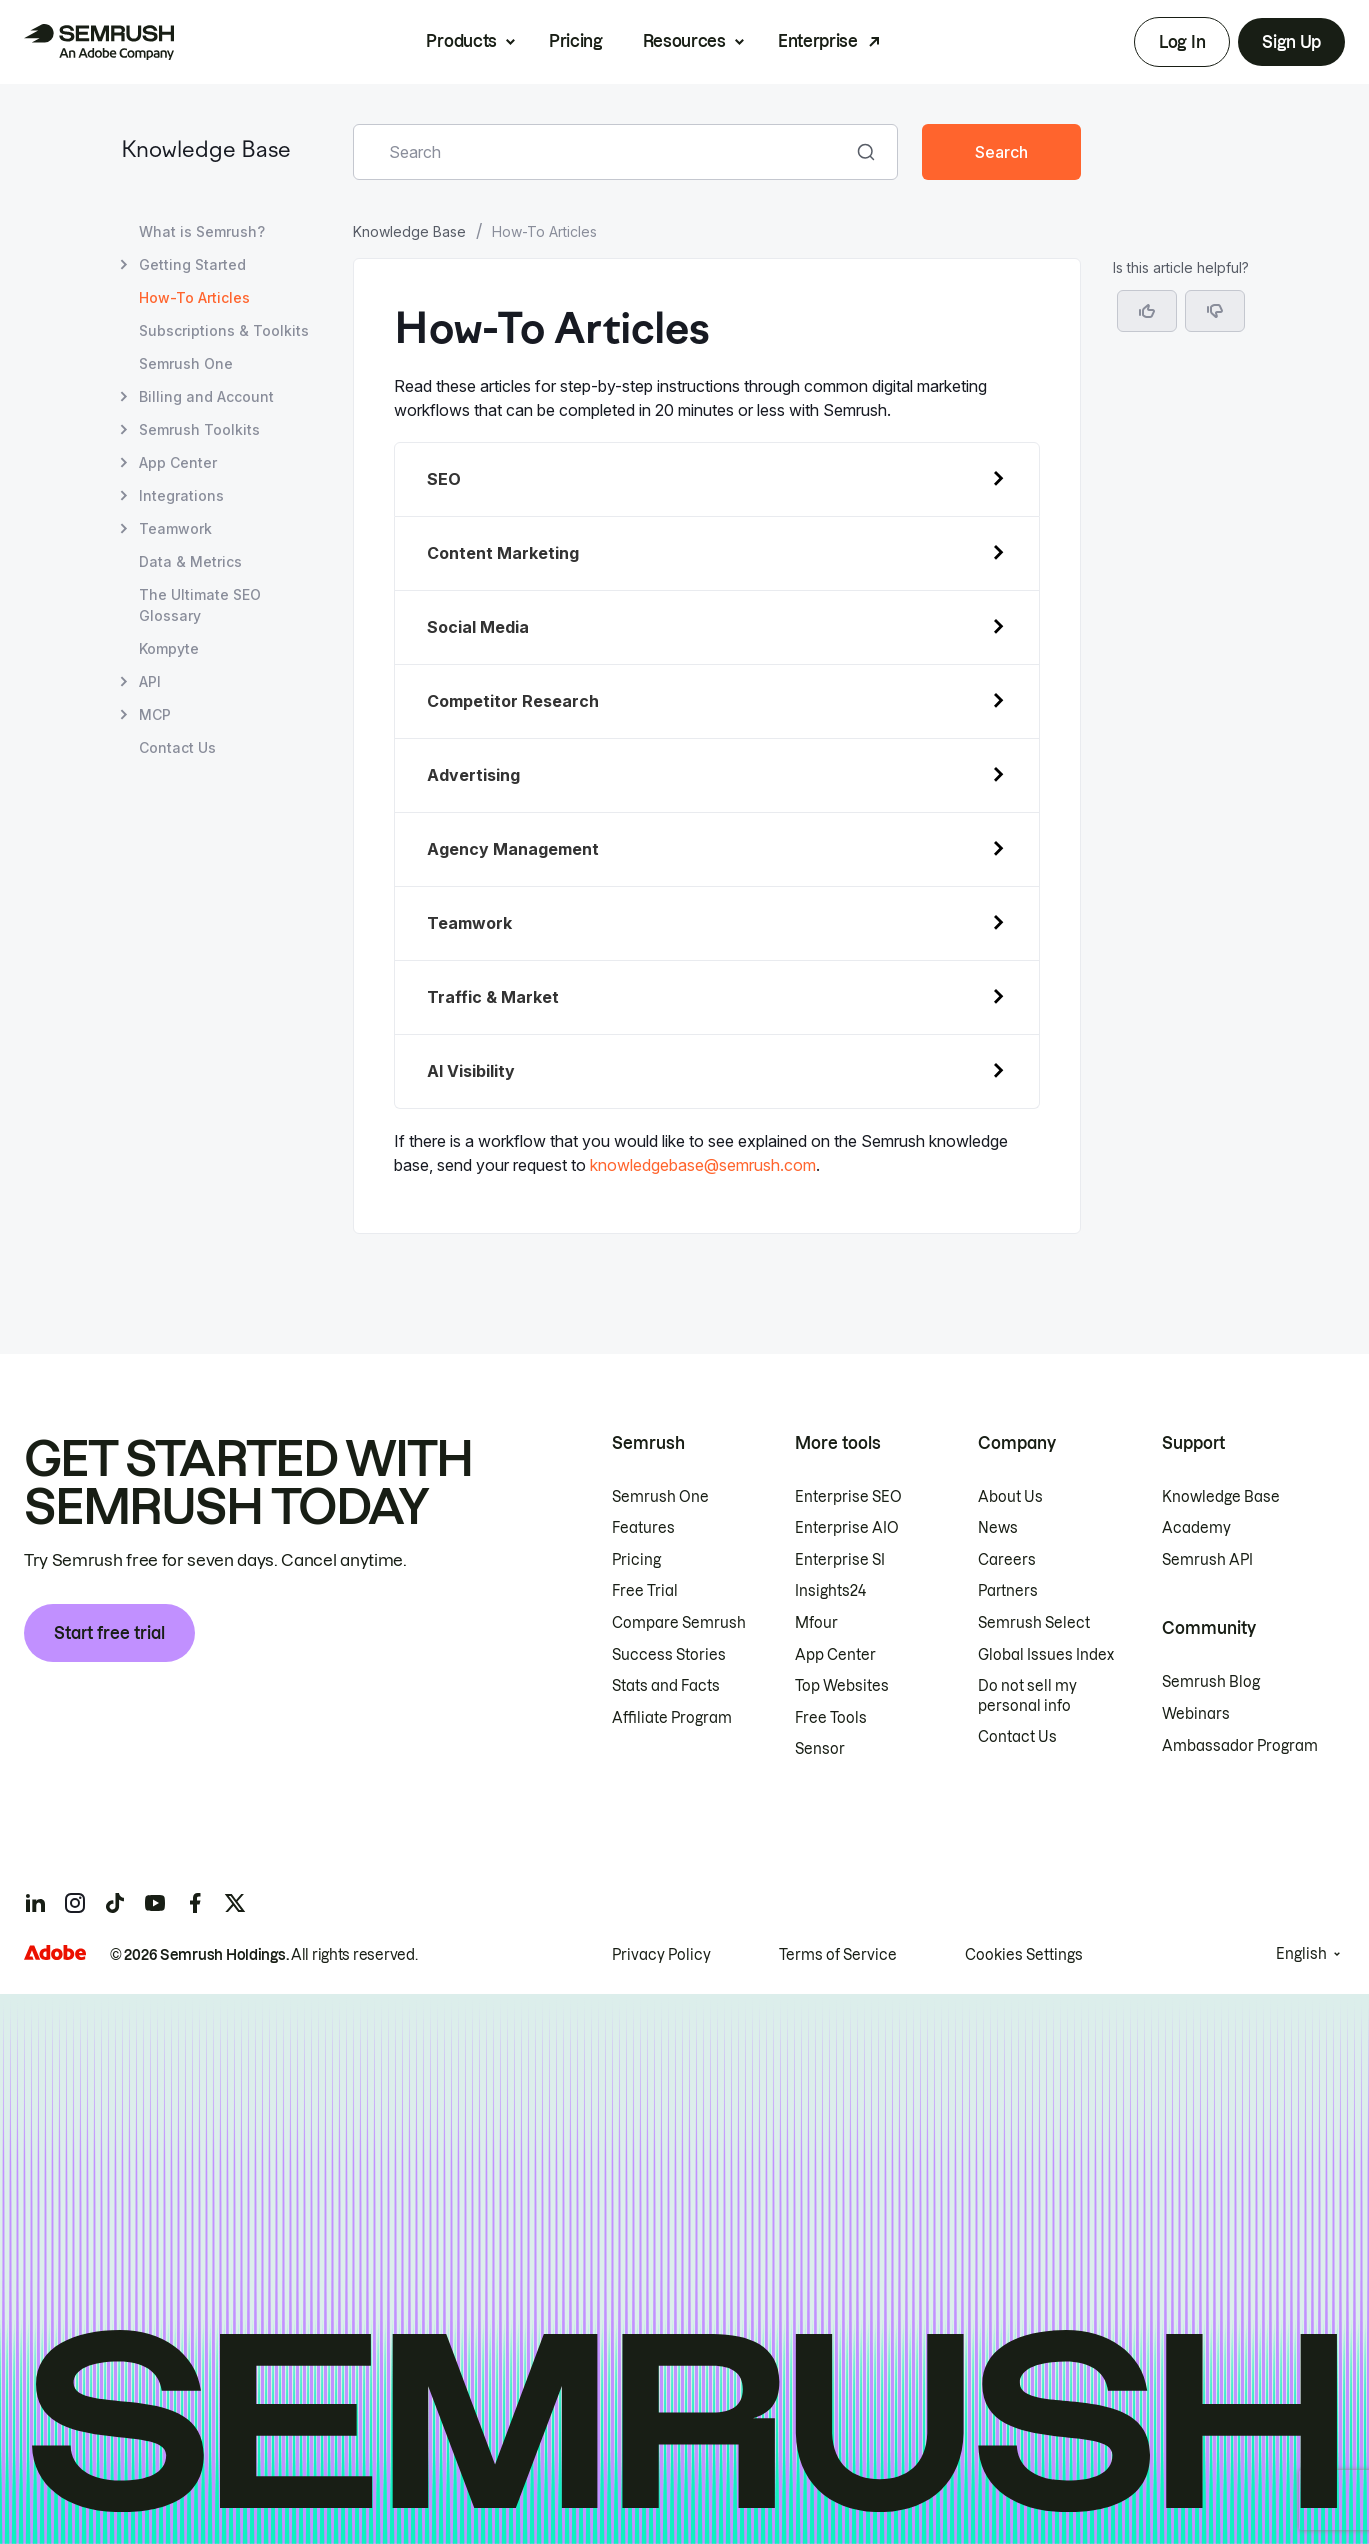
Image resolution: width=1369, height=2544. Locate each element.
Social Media (478, 627)
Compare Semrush (679, 1623)
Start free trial (109, 1633)
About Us (1010, 1497)
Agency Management (513, 849)
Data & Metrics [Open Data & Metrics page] (190, 561)
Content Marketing (503, 553)
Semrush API (1207, 1560)
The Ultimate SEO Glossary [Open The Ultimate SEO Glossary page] (200, 605)
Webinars (1196, 1714)
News (998, 1528)
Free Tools (831, 1718)
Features (643, 1528)
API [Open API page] (150, 681)
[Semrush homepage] (99, 42)
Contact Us (1017, 1737)
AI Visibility (471, 1071)
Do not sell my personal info (1027, 1696)
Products (461, 41)
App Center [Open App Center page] (178, 462)
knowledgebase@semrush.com (703, 1165)
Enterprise (818, 41)
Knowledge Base (206, 151)
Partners (1008, 1591)
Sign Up (1291, 42)
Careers (1007, 1560)
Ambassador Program (1240, 1746)
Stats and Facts (666, 1686)
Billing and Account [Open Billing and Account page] (206, 396)
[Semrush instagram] (75, 1903)
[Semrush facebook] (195, 1903)
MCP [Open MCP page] (155, 714)
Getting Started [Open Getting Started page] (192, 264)
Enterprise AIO (847, 1528)
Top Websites (842, 1686)
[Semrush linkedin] (35, 1903)
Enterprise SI (840, 1560)
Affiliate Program (672, 1718)
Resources (684, 41)
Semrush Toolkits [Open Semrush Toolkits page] (199, 429)
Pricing (576, 41)
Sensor (820, 1749)
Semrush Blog (1211, 1682)
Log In (1182, 42)
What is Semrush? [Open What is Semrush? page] (202, 231)
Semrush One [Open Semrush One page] (186, 363)
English (1301, 1954)
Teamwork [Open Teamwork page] (175, 528)
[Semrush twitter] (235, 1903)
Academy (1196, 1528)
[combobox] (603, 152)
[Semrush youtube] (155, 1903)
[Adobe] (55, 1952)
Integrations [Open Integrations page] (181, 495)
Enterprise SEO (848, 1497)
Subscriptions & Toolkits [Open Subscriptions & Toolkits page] (224, 330)
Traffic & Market (493, 997)
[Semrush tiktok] (115, 1903)
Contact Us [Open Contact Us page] (177, 747)
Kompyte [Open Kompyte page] (169, 648)
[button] (1215, 311)
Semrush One (660, 1497)
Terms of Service (838, 1955)
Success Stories (669, 1655)
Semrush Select (1034, 1623)
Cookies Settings (1024, 1955)
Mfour (816, 1623)
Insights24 (830, 1591)
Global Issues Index (1046, 1655)
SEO (444, 479)
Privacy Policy (661, 1955)
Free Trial (645, 1591)
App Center (835, 1655)
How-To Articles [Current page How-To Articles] (194, 297)
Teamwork (469, 923)
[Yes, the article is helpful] (1147, 311)
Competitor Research (513, 701)
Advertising (473, 775)
